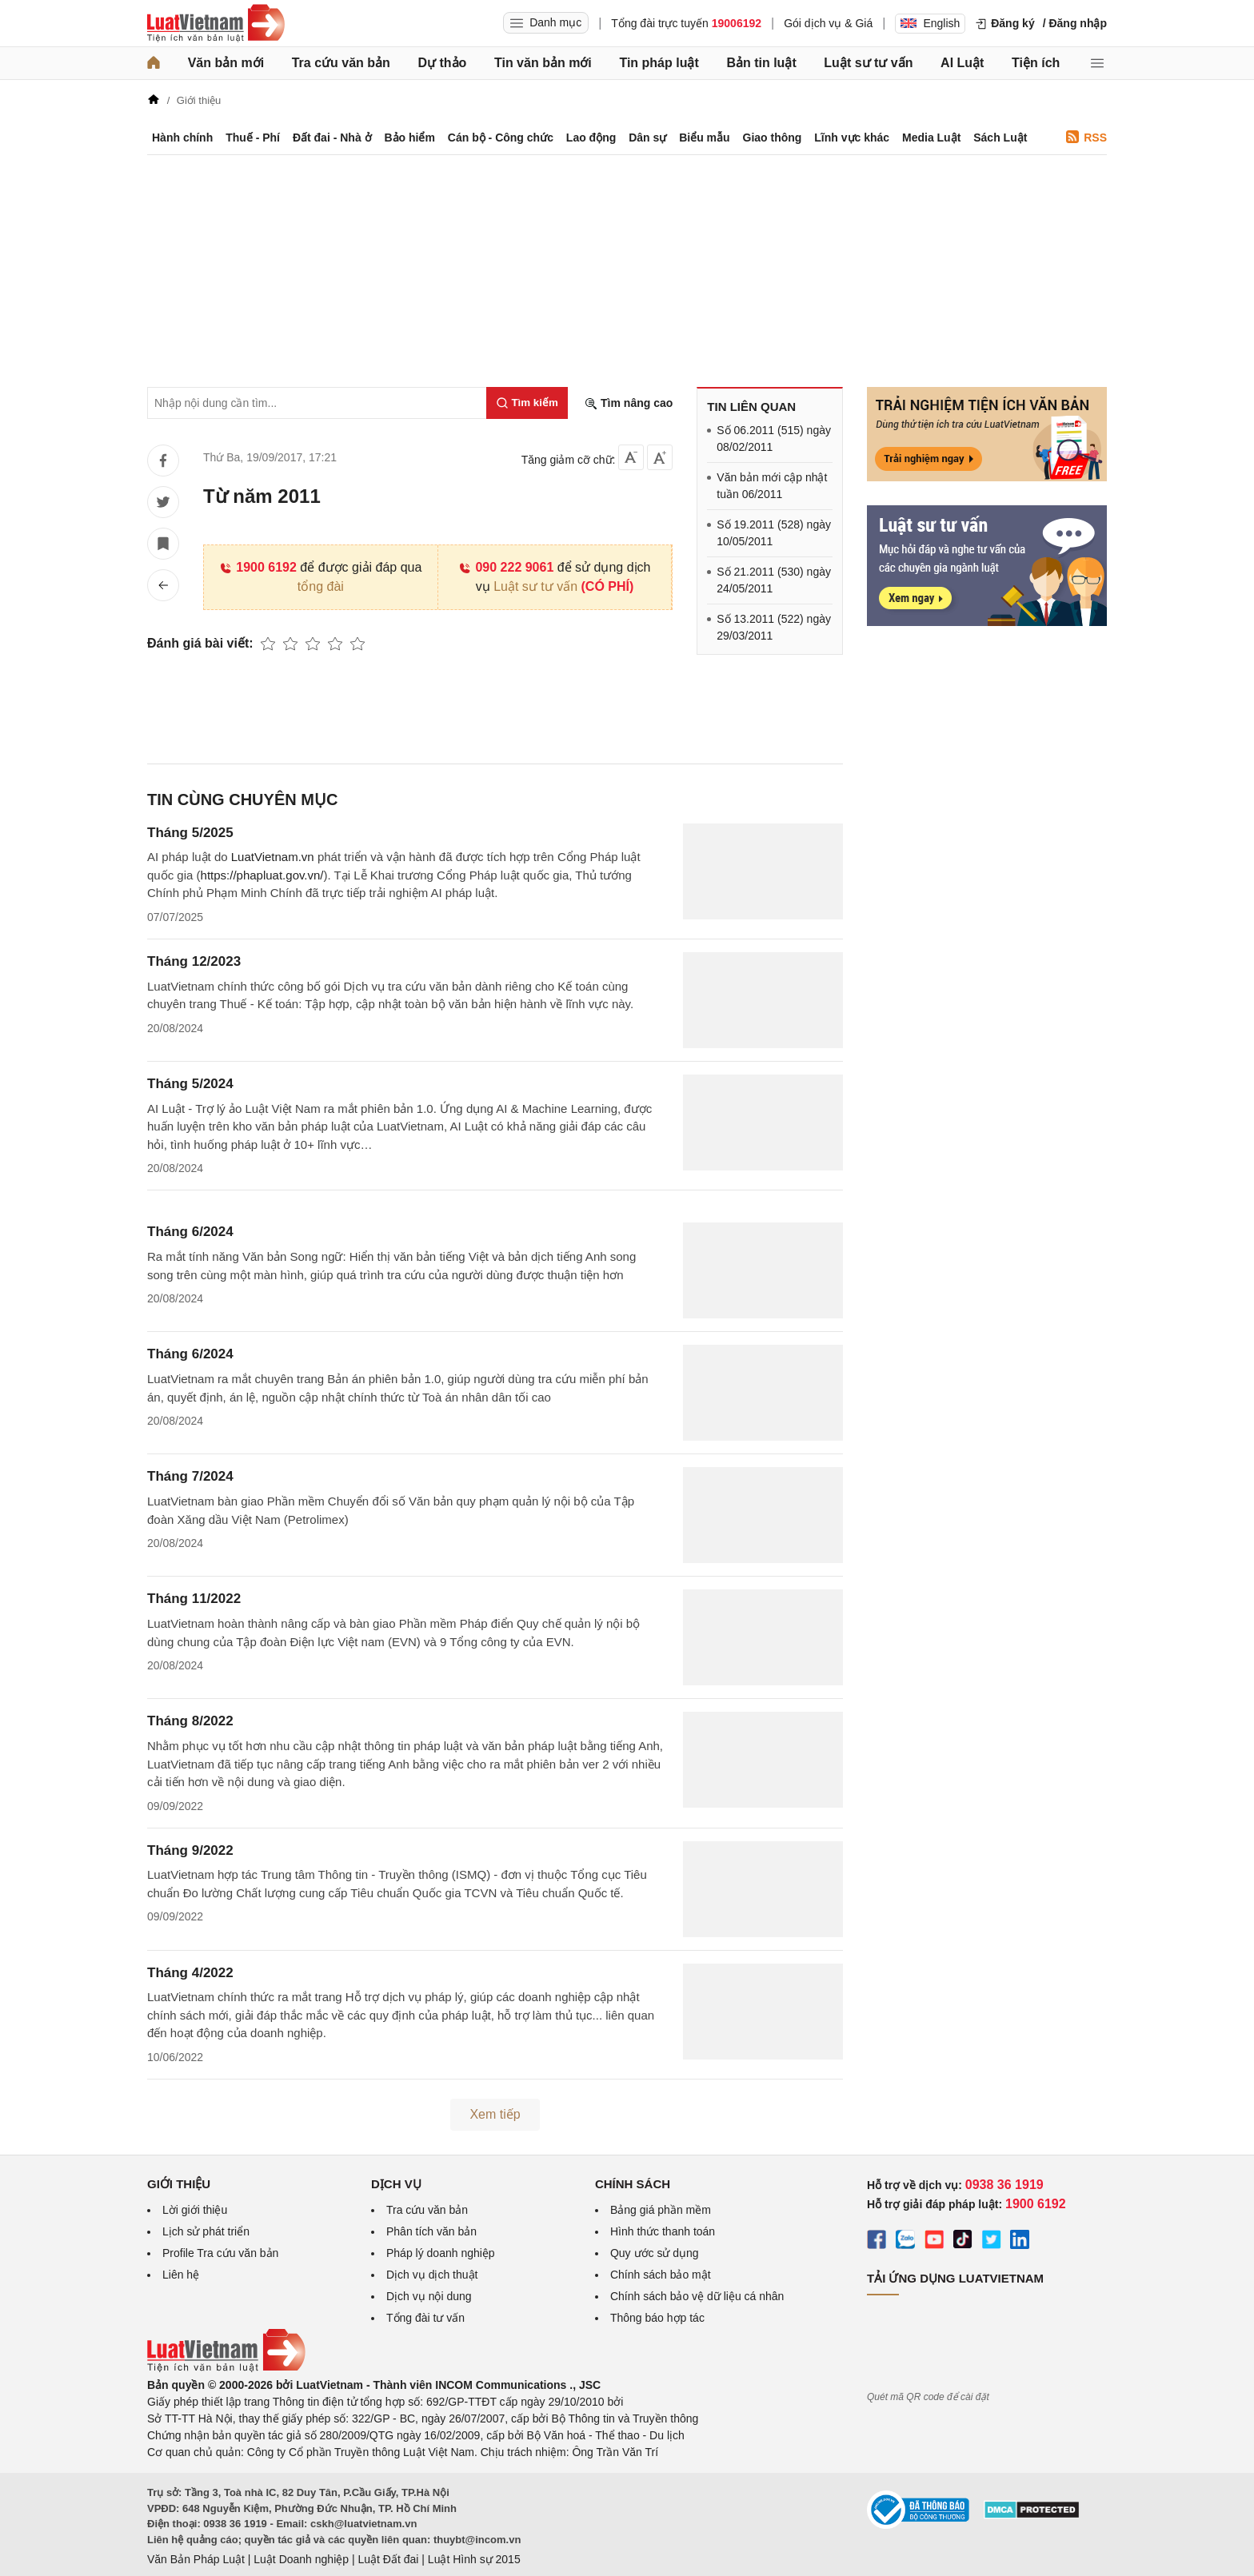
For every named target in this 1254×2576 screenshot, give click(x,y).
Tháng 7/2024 (190, 1476)
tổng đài (321, 586)
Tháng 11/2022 (194, 1598)
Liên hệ (180, 2274)
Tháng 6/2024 (190, 1231)
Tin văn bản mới (543, 63)
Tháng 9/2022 (190, 1850)
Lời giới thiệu (194, 2209)
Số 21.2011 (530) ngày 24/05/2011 (774, 580)
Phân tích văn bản (431, 2231)
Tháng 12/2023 (194, 961)
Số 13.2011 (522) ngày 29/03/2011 (774, 627)
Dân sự (647, 137)
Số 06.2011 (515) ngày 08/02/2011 (774, 438)
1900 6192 (258, 567)
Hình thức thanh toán (662, 2231)
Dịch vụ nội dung (429, 2296)
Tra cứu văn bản (341, 63)
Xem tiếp (494, 2114)
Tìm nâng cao (629, 403)
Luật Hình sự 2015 (474, 2559)
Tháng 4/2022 (190, 1972)
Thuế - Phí (253, 137)
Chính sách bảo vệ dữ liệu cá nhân (697, 2296)
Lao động (591, 137)
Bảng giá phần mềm (660, 2209)
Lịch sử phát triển (206, 2231)
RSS (1086, 137)
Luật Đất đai (387, 2559)
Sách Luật (1000, 137)
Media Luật (931, 137)
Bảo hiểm (409, 137)
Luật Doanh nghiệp (301, 2559)
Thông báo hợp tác (657, 2317)
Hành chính (182, 137)
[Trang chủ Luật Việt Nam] (216, 23)
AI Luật (962, 63)
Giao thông (772, 137)
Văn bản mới (226, 63)
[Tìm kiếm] (527, 403)
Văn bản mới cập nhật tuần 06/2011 (772, 485)
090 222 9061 (505, 567)
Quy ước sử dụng (654, 2253)
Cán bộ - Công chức (500, 137)
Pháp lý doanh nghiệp (440, 2253)
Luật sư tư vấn (868, 63)
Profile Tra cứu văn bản (220, 2253)
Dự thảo (441, 63)
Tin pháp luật (658, 63)
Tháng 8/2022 (190, 1721)
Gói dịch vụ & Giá (828, 23)
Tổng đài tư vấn (425, 2317)
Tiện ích (1036, 63)
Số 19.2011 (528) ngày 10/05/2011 (774, 533)
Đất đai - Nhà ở (332, 137)
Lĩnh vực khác (851, 137)
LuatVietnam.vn (272, 856)
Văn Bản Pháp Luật (196, 2559)
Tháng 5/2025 (190, 832)
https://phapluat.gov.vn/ (262, 875)
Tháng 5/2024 (190, 1083)
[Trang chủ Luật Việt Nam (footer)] (226, 2368)
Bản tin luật (761, 63)
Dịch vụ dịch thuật (432, 2274)
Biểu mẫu (704, 137)
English (930, 23)
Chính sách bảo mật (660, 2274)
